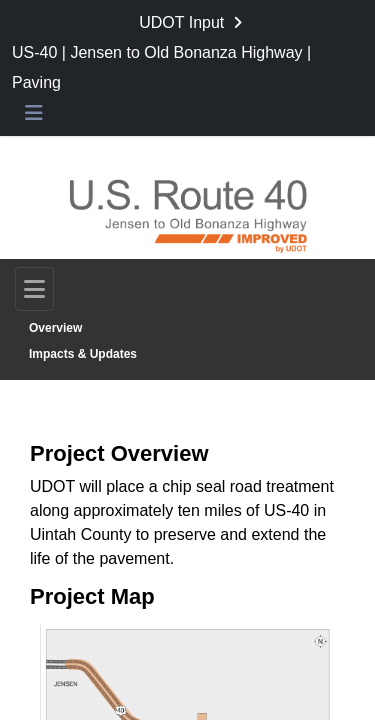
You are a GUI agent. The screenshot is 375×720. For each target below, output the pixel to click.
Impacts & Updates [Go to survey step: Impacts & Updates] (83, 354)
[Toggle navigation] (34, 289)
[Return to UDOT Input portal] (192, 23)
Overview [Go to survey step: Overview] (55, 328)
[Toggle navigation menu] (34, 114)
